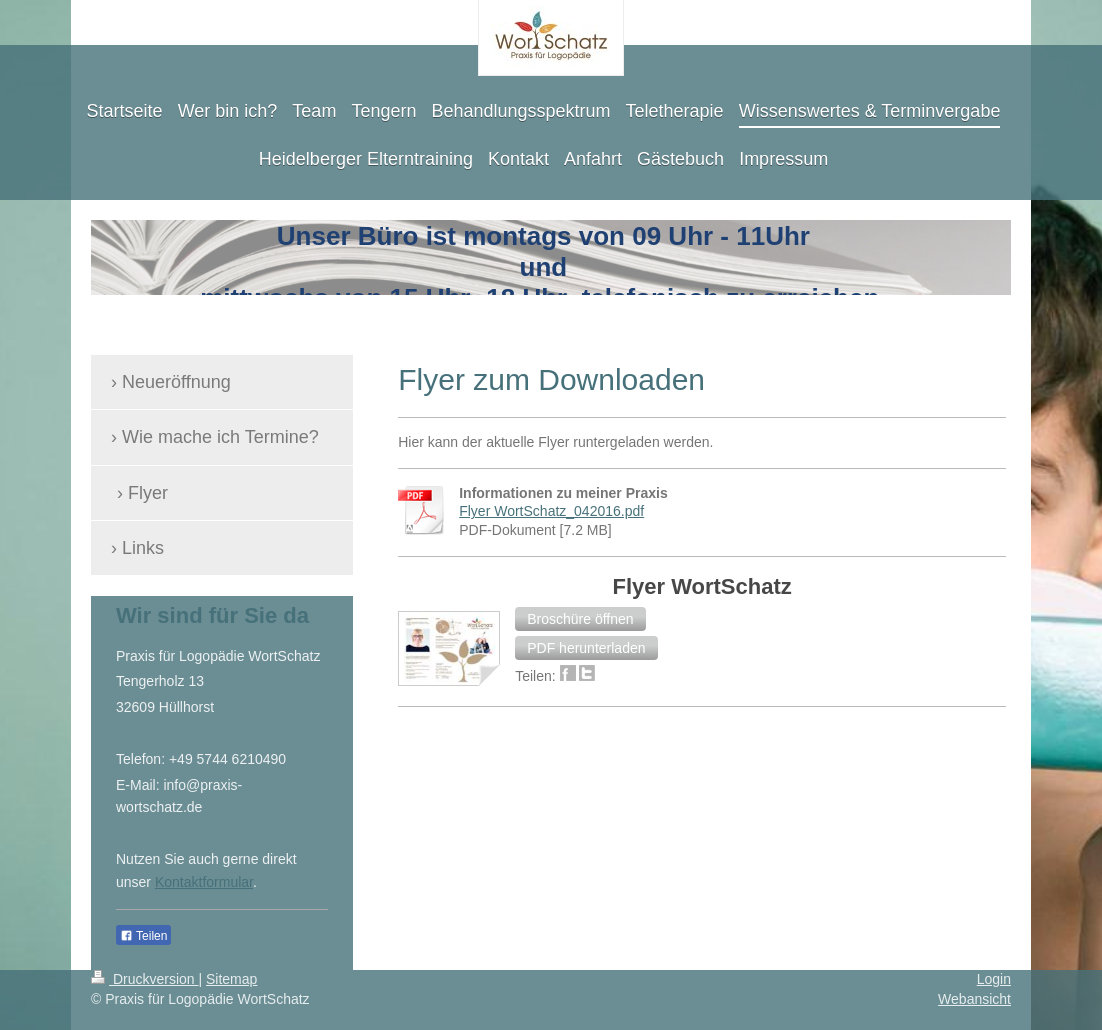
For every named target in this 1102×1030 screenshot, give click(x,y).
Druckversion (144, 979)
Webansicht (974, 999)
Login (994, 979)
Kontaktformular (204, 882)
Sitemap (231, 979)
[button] (580, 619)
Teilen (143, 936)
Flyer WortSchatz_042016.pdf (551, 511)
